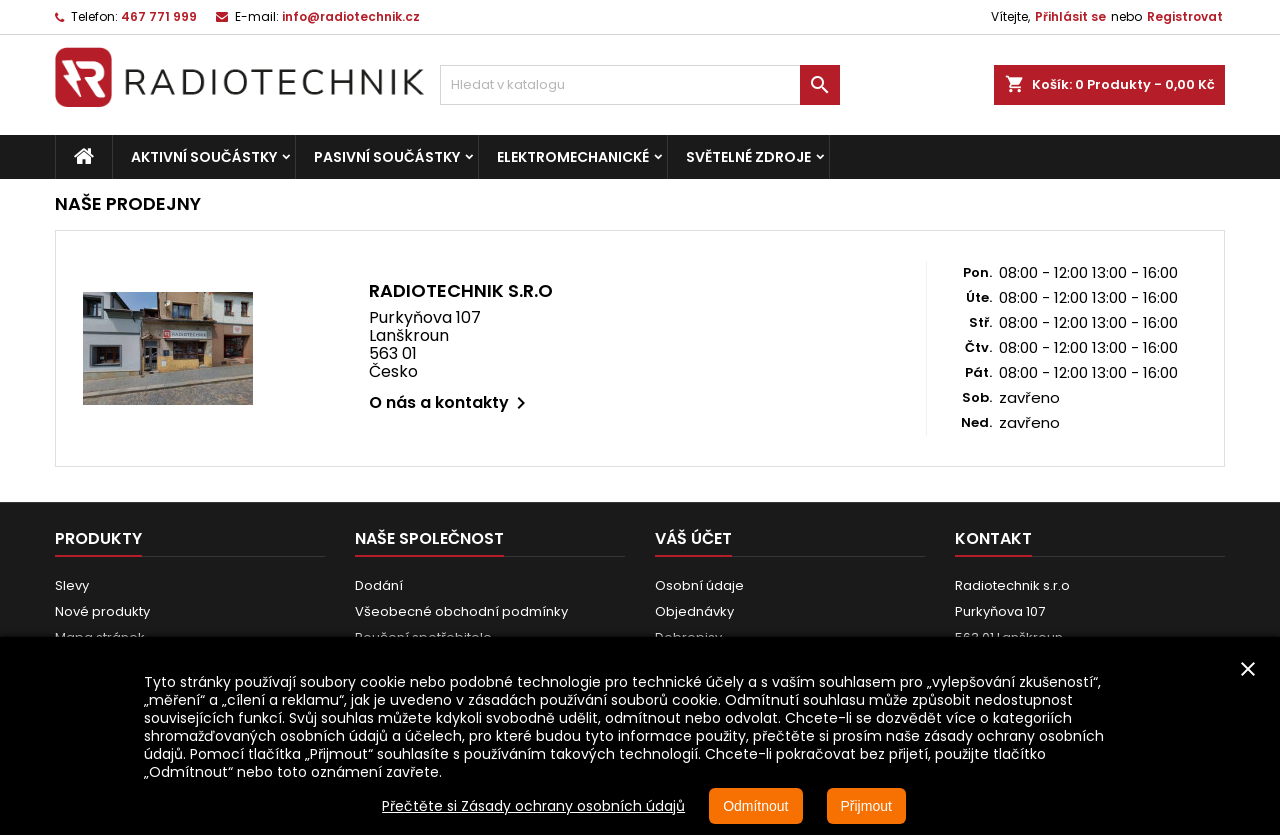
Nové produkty (102, 611)
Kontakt (993, 538)
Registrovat (1185, 16)
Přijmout (866, 806)
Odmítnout (755, 806)
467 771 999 (159, 16)
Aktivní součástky (204, 157)
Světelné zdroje (748, 157)
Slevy (72, 585)
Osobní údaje (699, 585)
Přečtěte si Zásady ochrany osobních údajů (533, 806)
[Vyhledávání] (640, 85)
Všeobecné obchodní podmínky (461, 611)
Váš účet (693, 538)
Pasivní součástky (387, 157)
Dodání (379, 585)
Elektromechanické (573, 157)
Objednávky (694, 611)
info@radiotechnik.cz (351, 16)
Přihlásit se (1070, 16)
